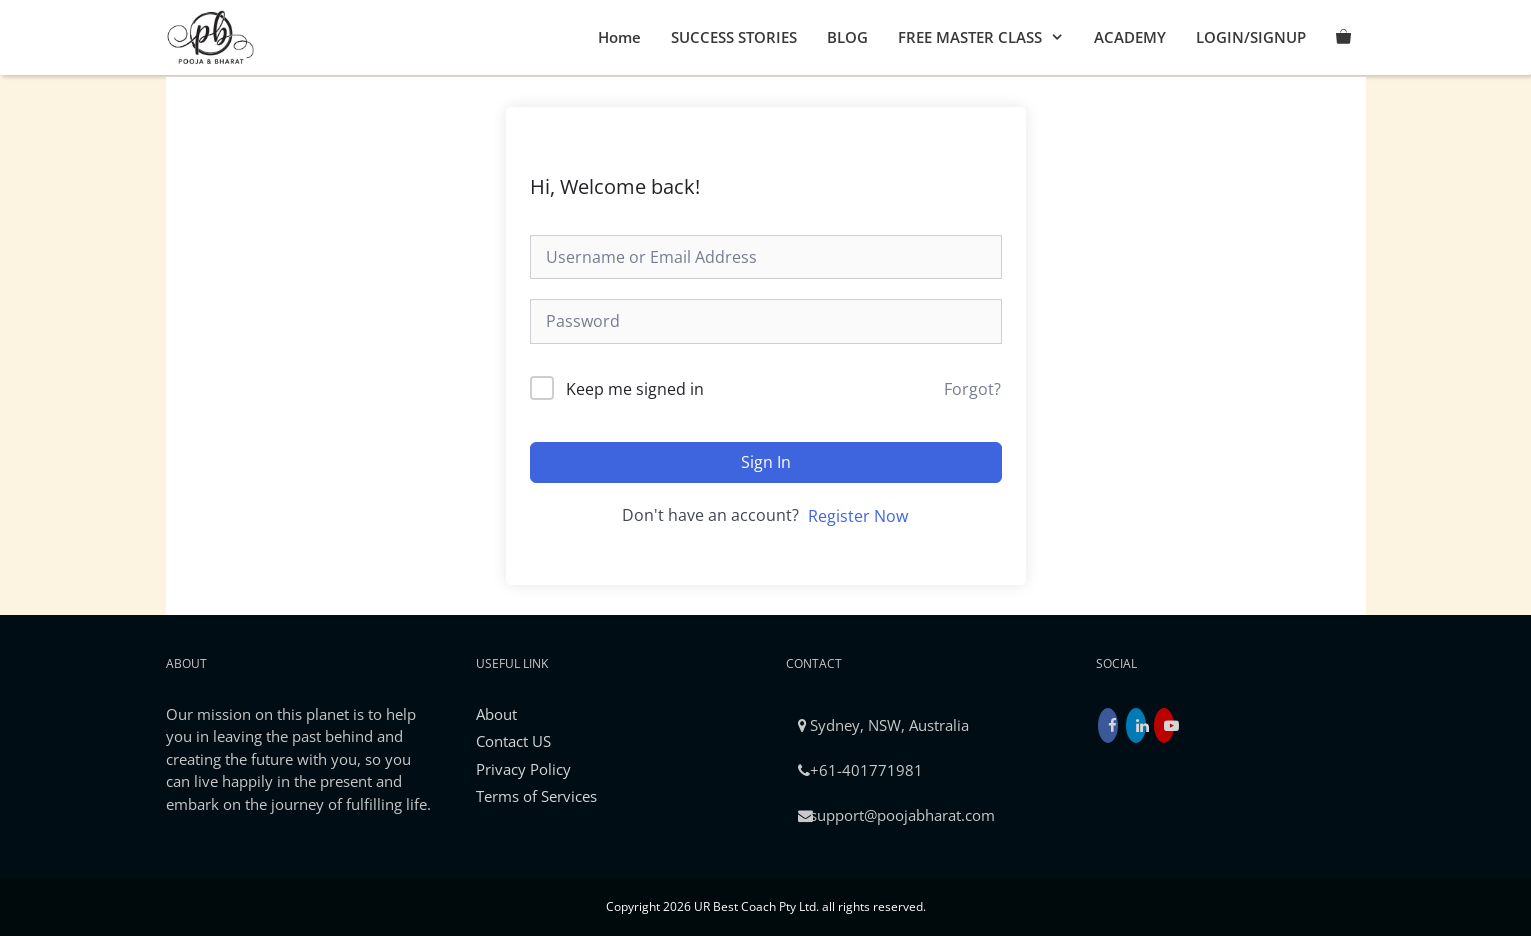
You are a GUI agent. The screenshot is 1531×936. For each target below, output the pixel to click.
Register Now (858, 516)
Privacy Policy (523, 769)
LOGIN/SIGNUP (1251, 37)
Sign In (766, 462)
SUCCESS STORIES (734, 37)
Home (619, 37)
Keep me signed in (635, 389)
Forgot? (972, 389)
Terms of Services (536, 796)
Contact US (513, 741)
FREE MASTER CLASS (988, 37)
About (496, 714)
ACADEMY (1130, 37)
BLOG (847, 37)
